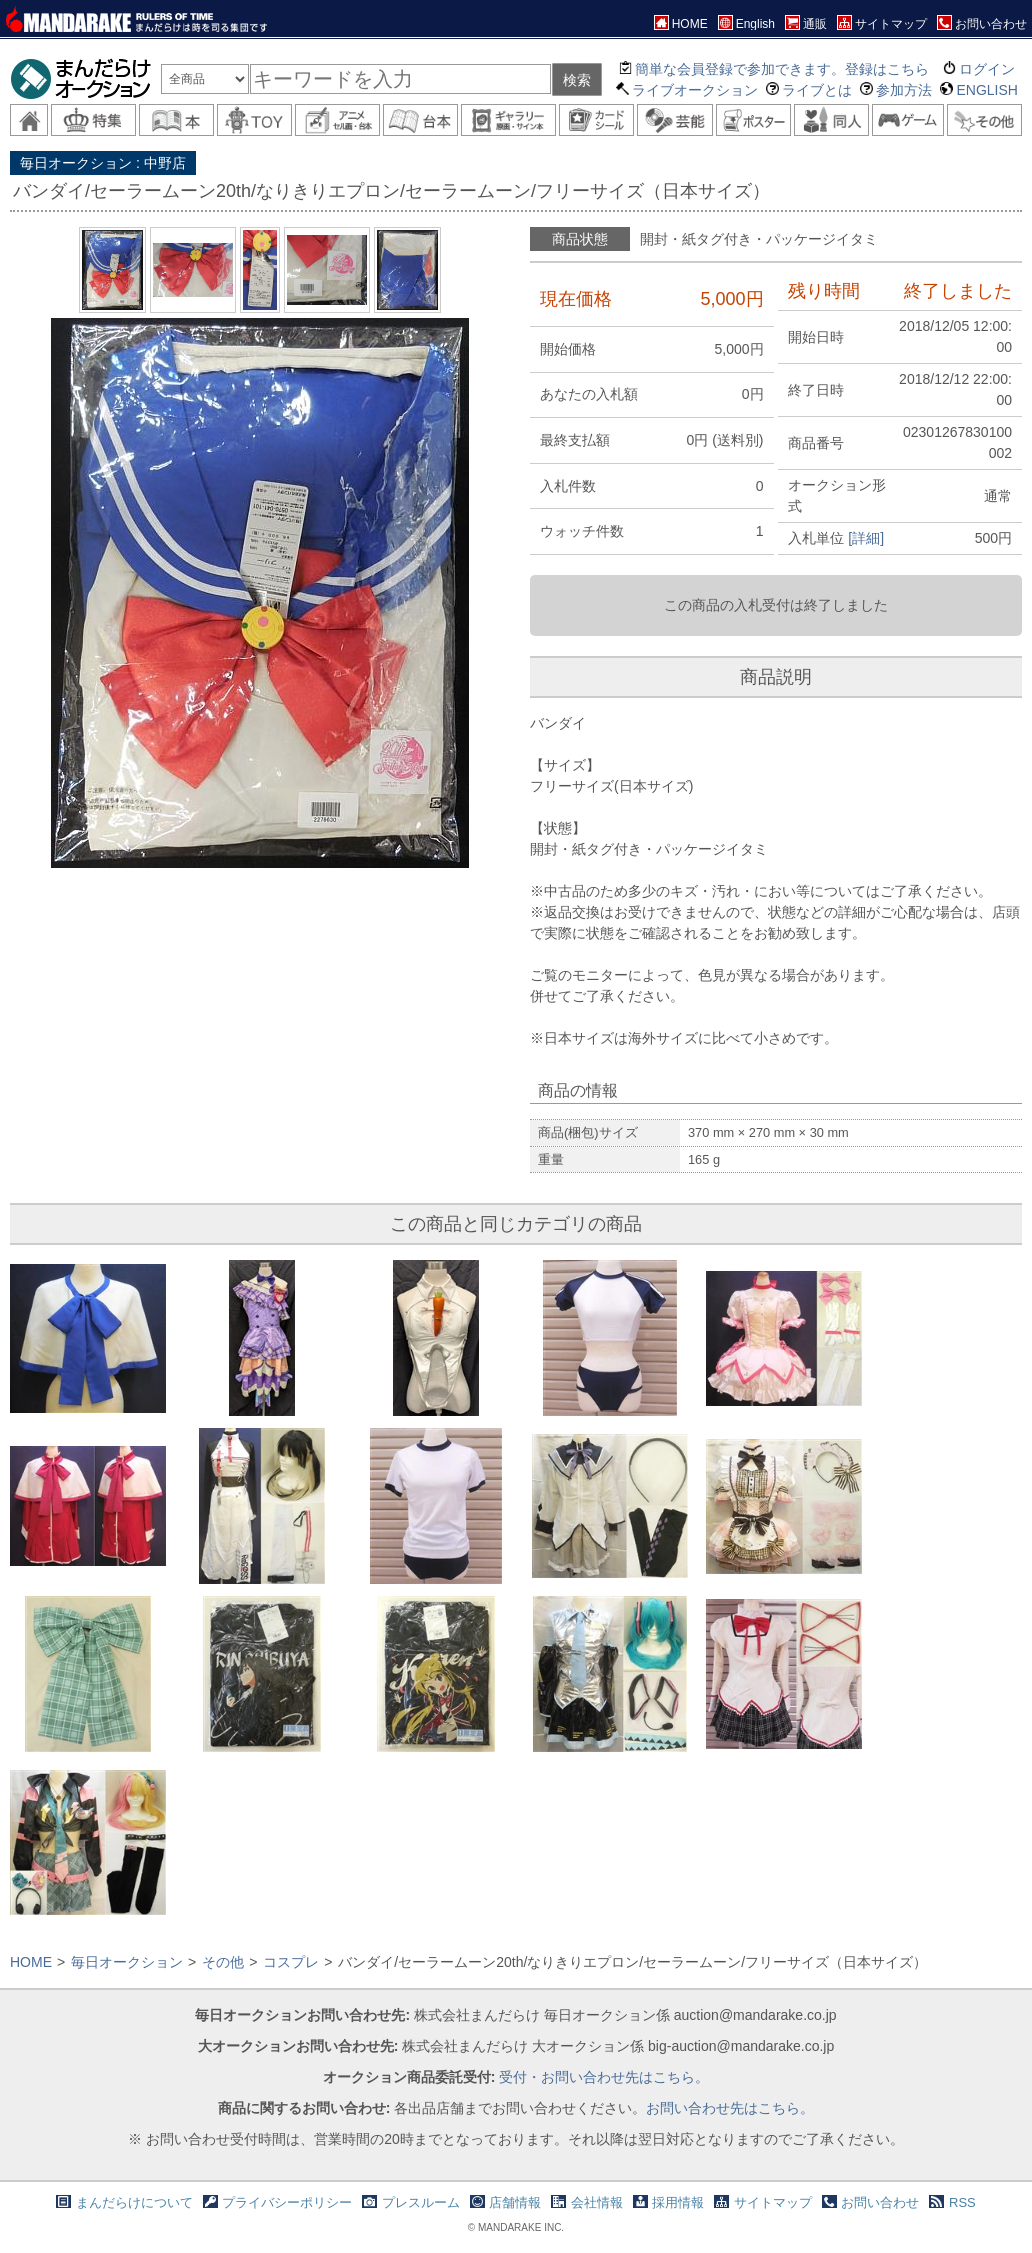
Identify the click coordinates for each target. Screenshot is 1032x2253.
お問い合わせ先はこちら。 (730, 2108)
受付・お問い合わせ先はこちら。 (604, 2077)
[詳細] (866, 538)
